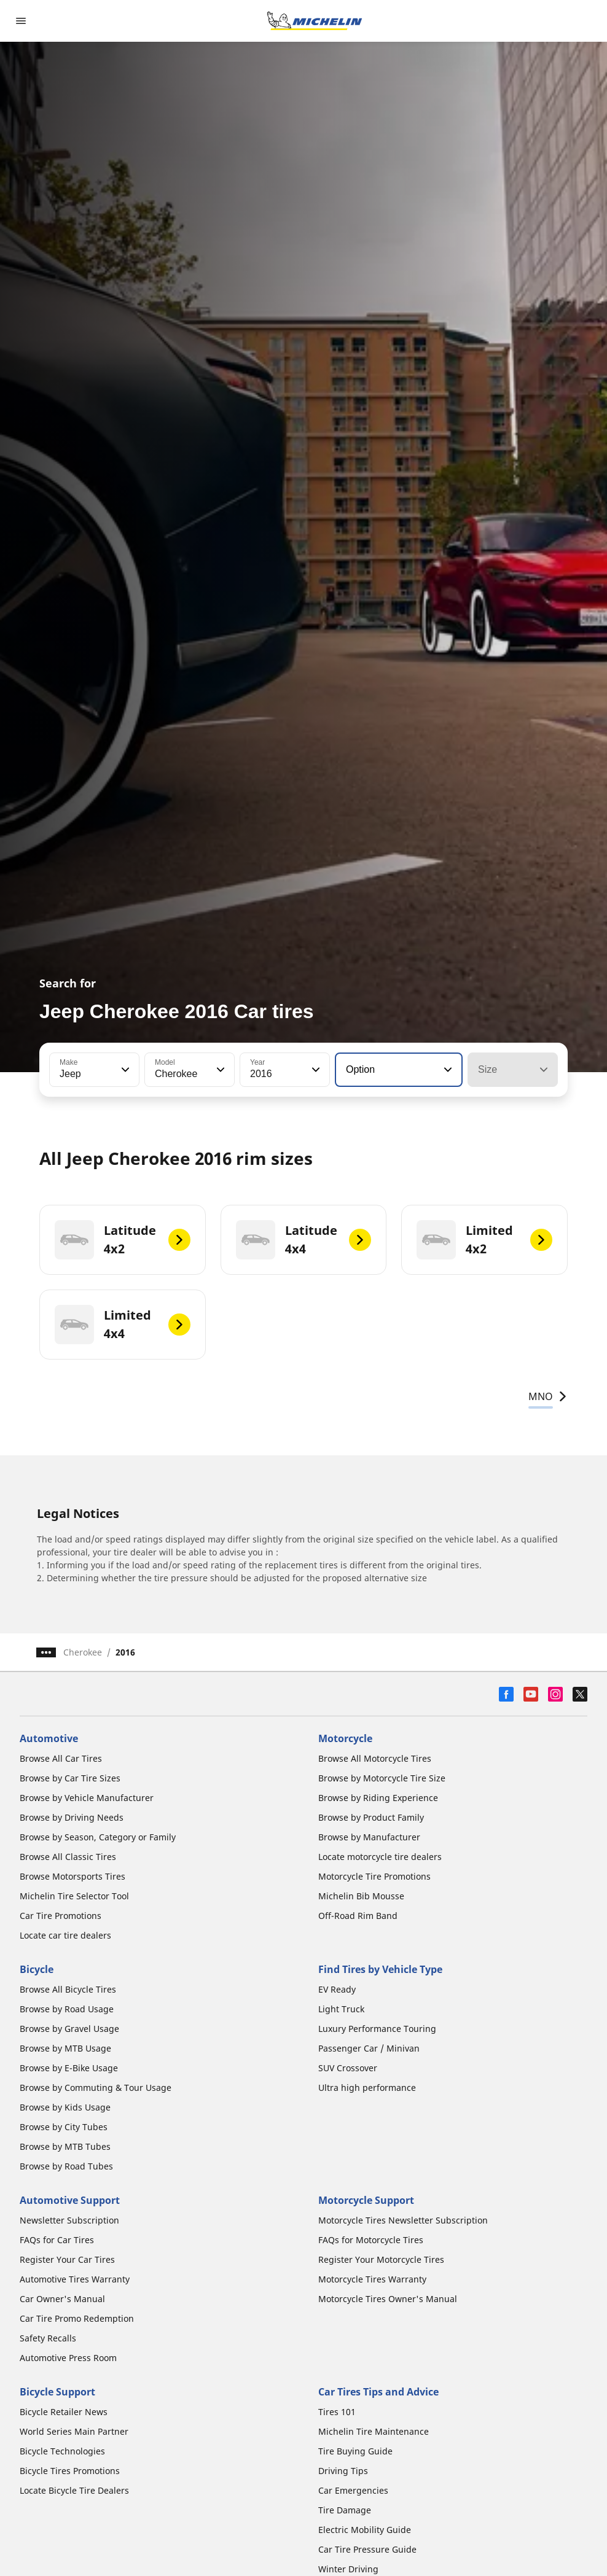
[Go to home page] (314, 21)
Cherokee (82, 1652)
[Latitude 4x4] (304, 1240)
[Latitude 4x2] (122, 1240)
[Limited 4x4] (122, 1325)
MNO (548, 1396)
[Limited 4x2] (484, 1240)
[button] (124, 1069)
